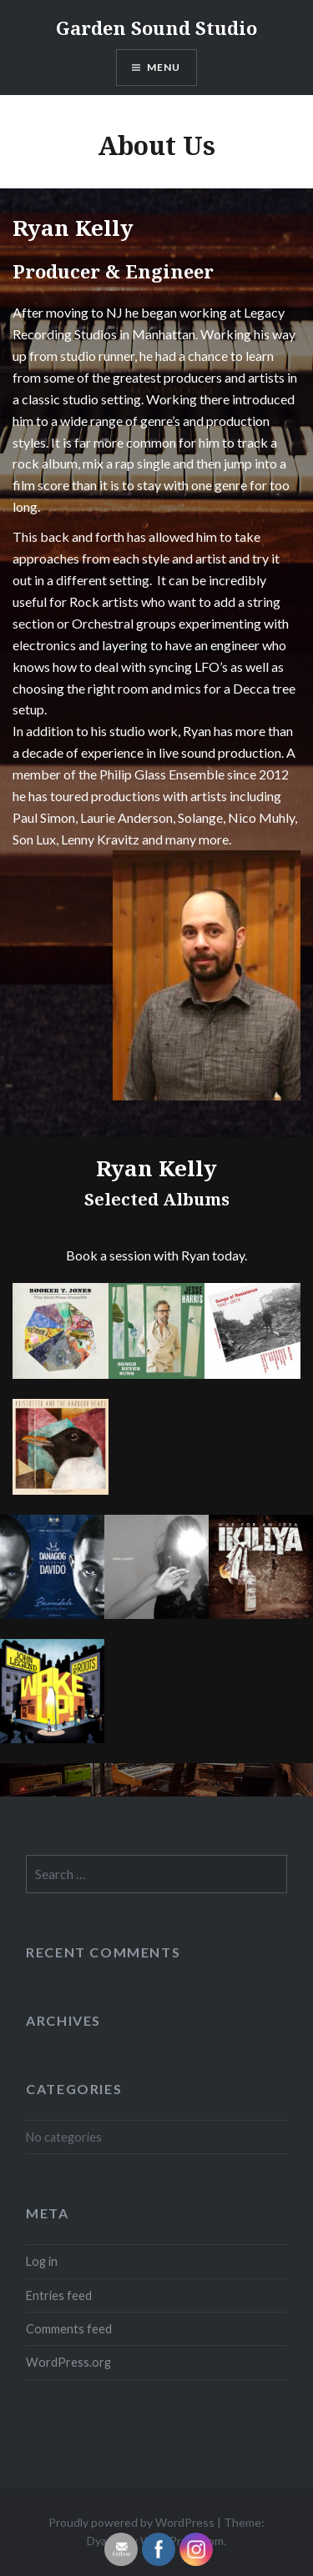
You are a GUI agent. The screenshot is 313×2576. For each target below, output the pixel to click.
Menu (164, 67)
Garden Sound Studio (156, 27)
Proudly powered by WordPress (131, 2522)
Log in (42, 2261)
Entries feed (59, 2295)
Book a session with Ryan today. (156, 1255)
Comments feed (69, 2329)
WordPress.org (68, 2362)
